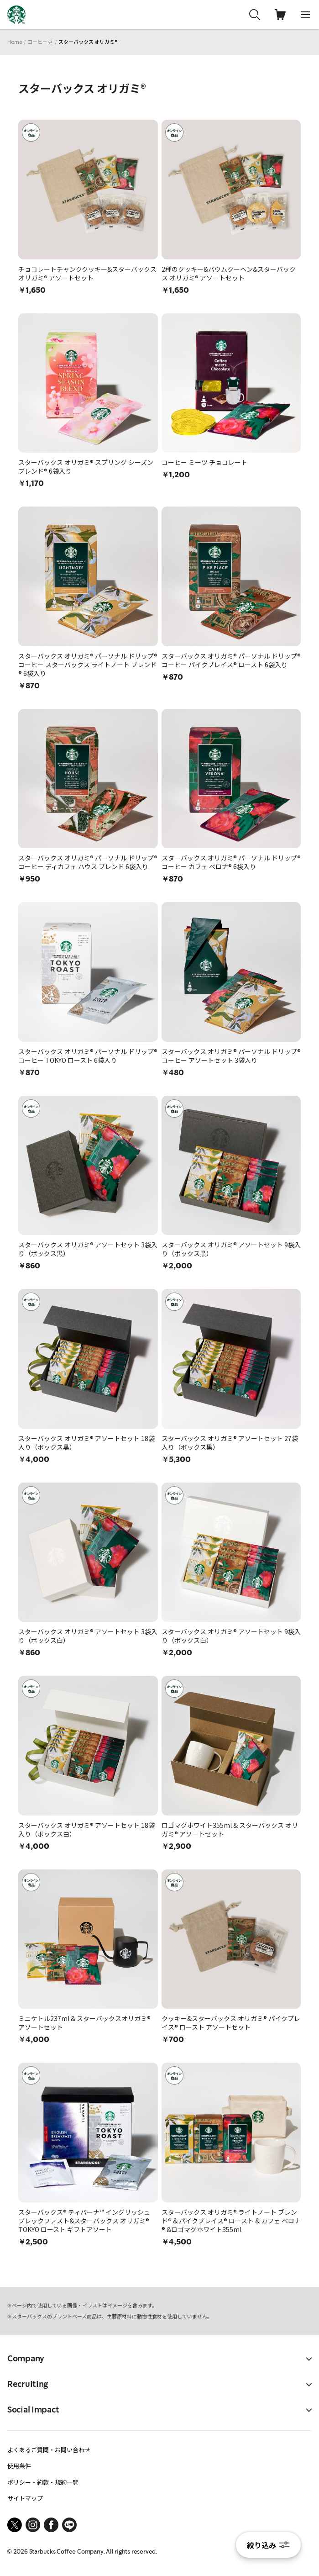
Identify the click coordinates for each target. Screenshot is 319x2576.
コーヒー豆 (39, 41)
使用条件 (19, 2465)
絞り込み (268, 2544)
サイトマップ (25, 2498)
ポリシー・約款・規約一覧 (42, 2482)
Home (14, 41)
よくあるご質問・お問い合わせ (48, 2449)
